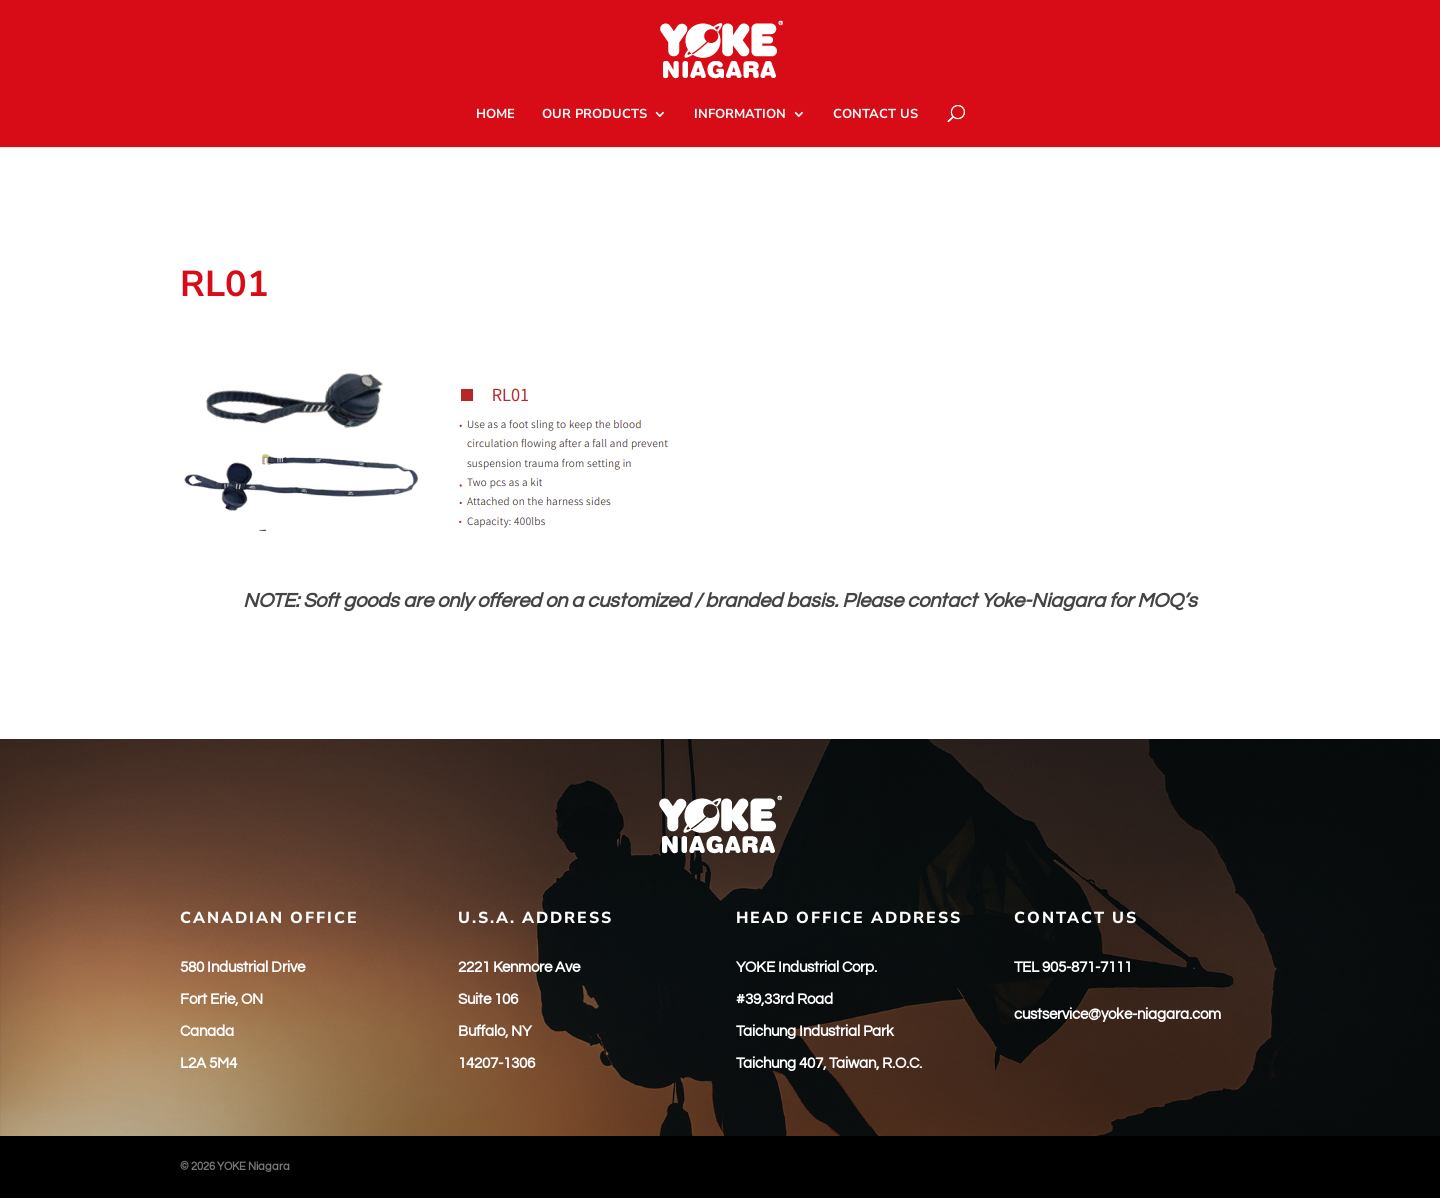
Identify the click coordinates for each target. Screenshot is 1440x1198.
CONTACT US (875, 115)
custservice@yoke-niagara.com (1117, 1014)
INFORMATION (740, 115)
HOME (495, 115)
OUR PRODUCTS (594, 115)
